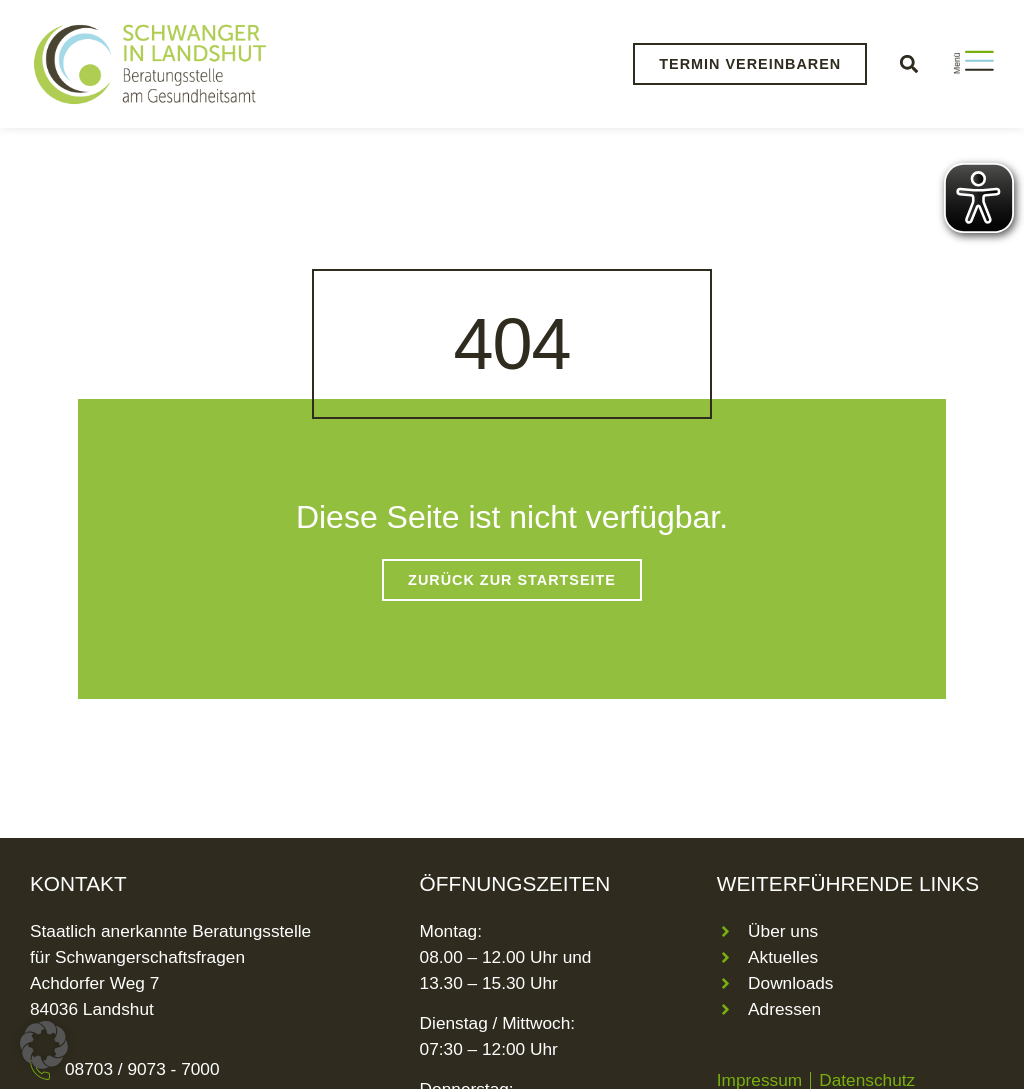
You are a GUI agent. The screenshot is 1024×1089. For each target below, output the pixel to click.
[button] (908, 63)
